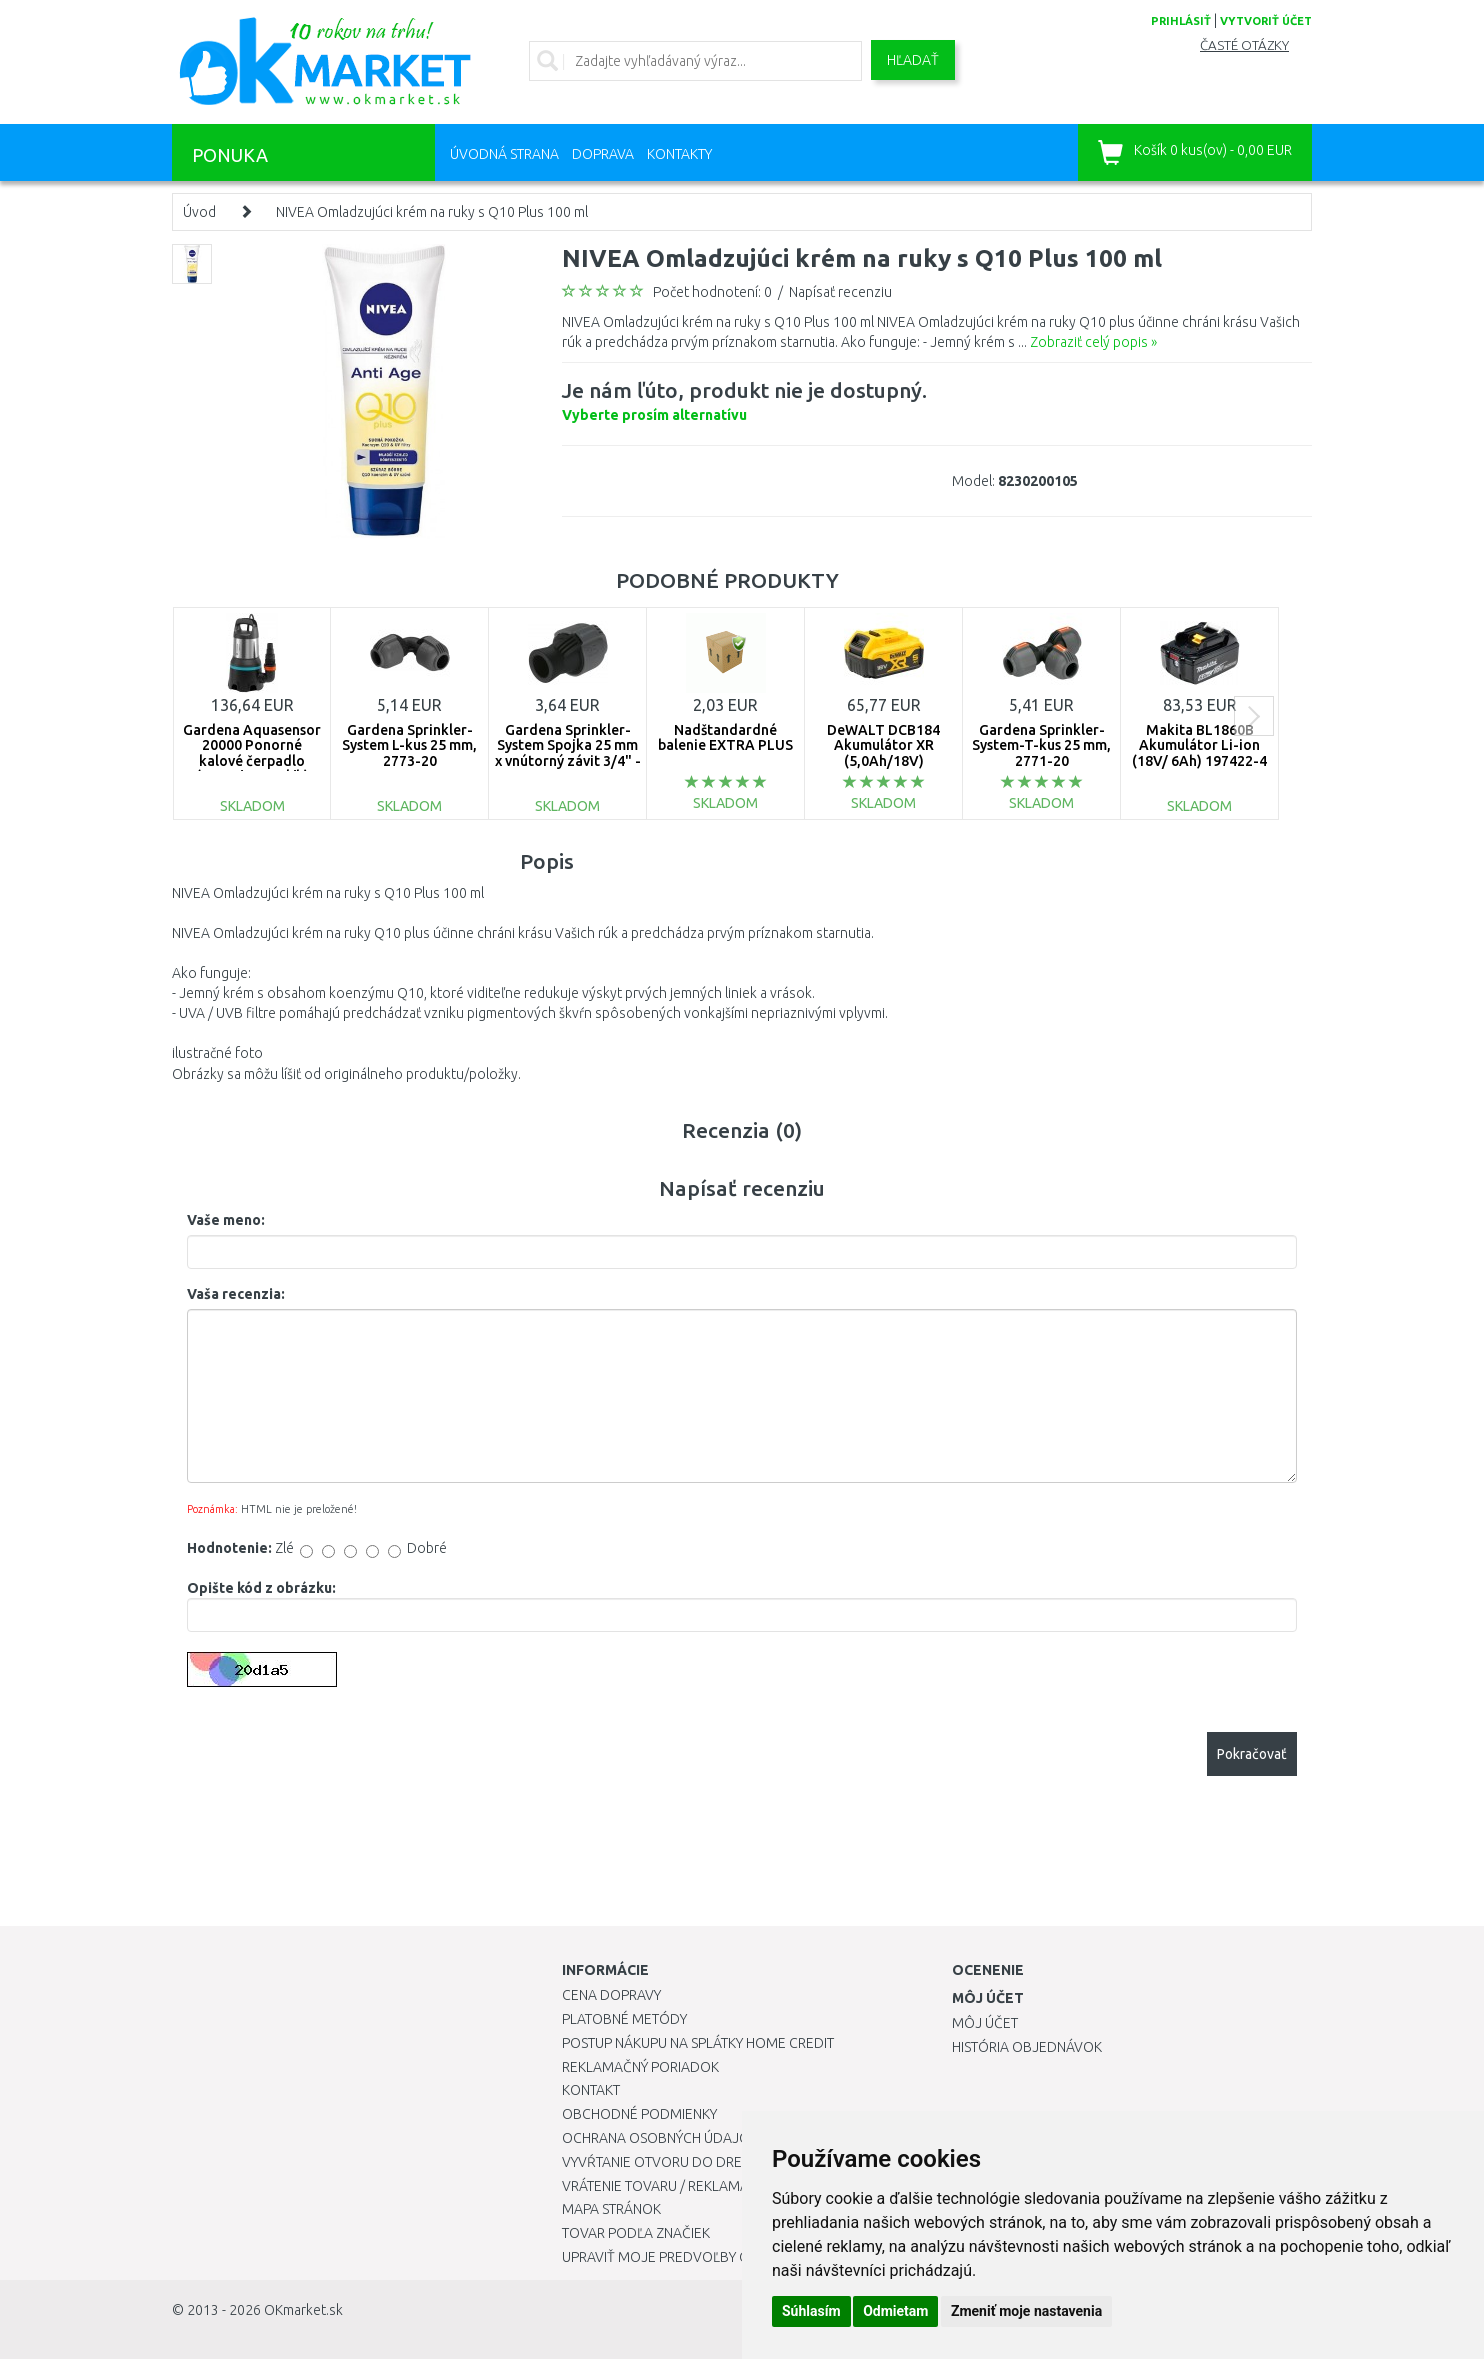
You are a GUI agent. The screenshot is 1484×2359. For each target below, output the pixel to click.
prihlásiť (1181, 21)
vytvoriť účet (1266, 21)
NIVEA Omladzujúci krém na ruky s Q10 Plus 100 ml (432, 212)
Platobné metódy (624, 2019)
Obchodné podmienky (639, 2114)
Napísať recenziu (840, 292)
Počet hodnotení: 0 (712, 292)
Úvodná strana (504, 154)
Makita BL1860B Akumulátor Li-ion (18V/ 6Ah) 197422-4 (1199, 745)
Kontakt (591, 2090)
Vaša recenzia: (236, 1294)
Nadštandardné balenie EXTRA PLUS (725, 737)
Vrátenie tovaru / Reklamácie (665, 2186)
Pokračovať (1252, 1754)
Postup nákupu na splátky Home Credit (698, 2043)
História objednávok (1027, 2047)
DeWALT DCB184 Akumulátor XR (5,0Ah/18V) (883, 745)
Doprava (603, 154)
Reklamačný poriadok (640, 2067)
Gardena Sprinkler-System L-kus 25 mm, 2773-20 (409, 745)
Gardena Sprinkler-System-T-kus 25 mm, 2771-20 (1041, 745)
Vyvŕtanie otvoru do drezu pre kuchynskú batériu (740, 2162)
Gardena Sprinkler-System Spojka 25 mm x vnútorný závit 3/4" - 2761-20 (568, 753)
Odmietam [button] (895, 2311)
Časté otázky (1244, 45)
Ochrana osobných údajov (660, 2138)
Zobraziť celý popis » (1093, 342)
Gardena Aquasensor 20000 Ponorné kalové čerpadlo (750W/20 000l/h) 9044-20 (252, 761)
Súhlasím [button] (811, 2311)
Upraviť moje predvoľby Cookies (679, 2257)
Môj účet (985, 2023)
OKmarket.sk (303, 2310)
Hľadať (913, 60)
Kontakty (679, 154)
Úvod (199, 212)
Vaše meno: (226, 1220)
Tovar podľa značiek (636, 2233)
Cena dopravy (611, 1995)
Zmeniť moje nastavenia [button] (1026, 2311)
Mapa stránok (611, 2209)
